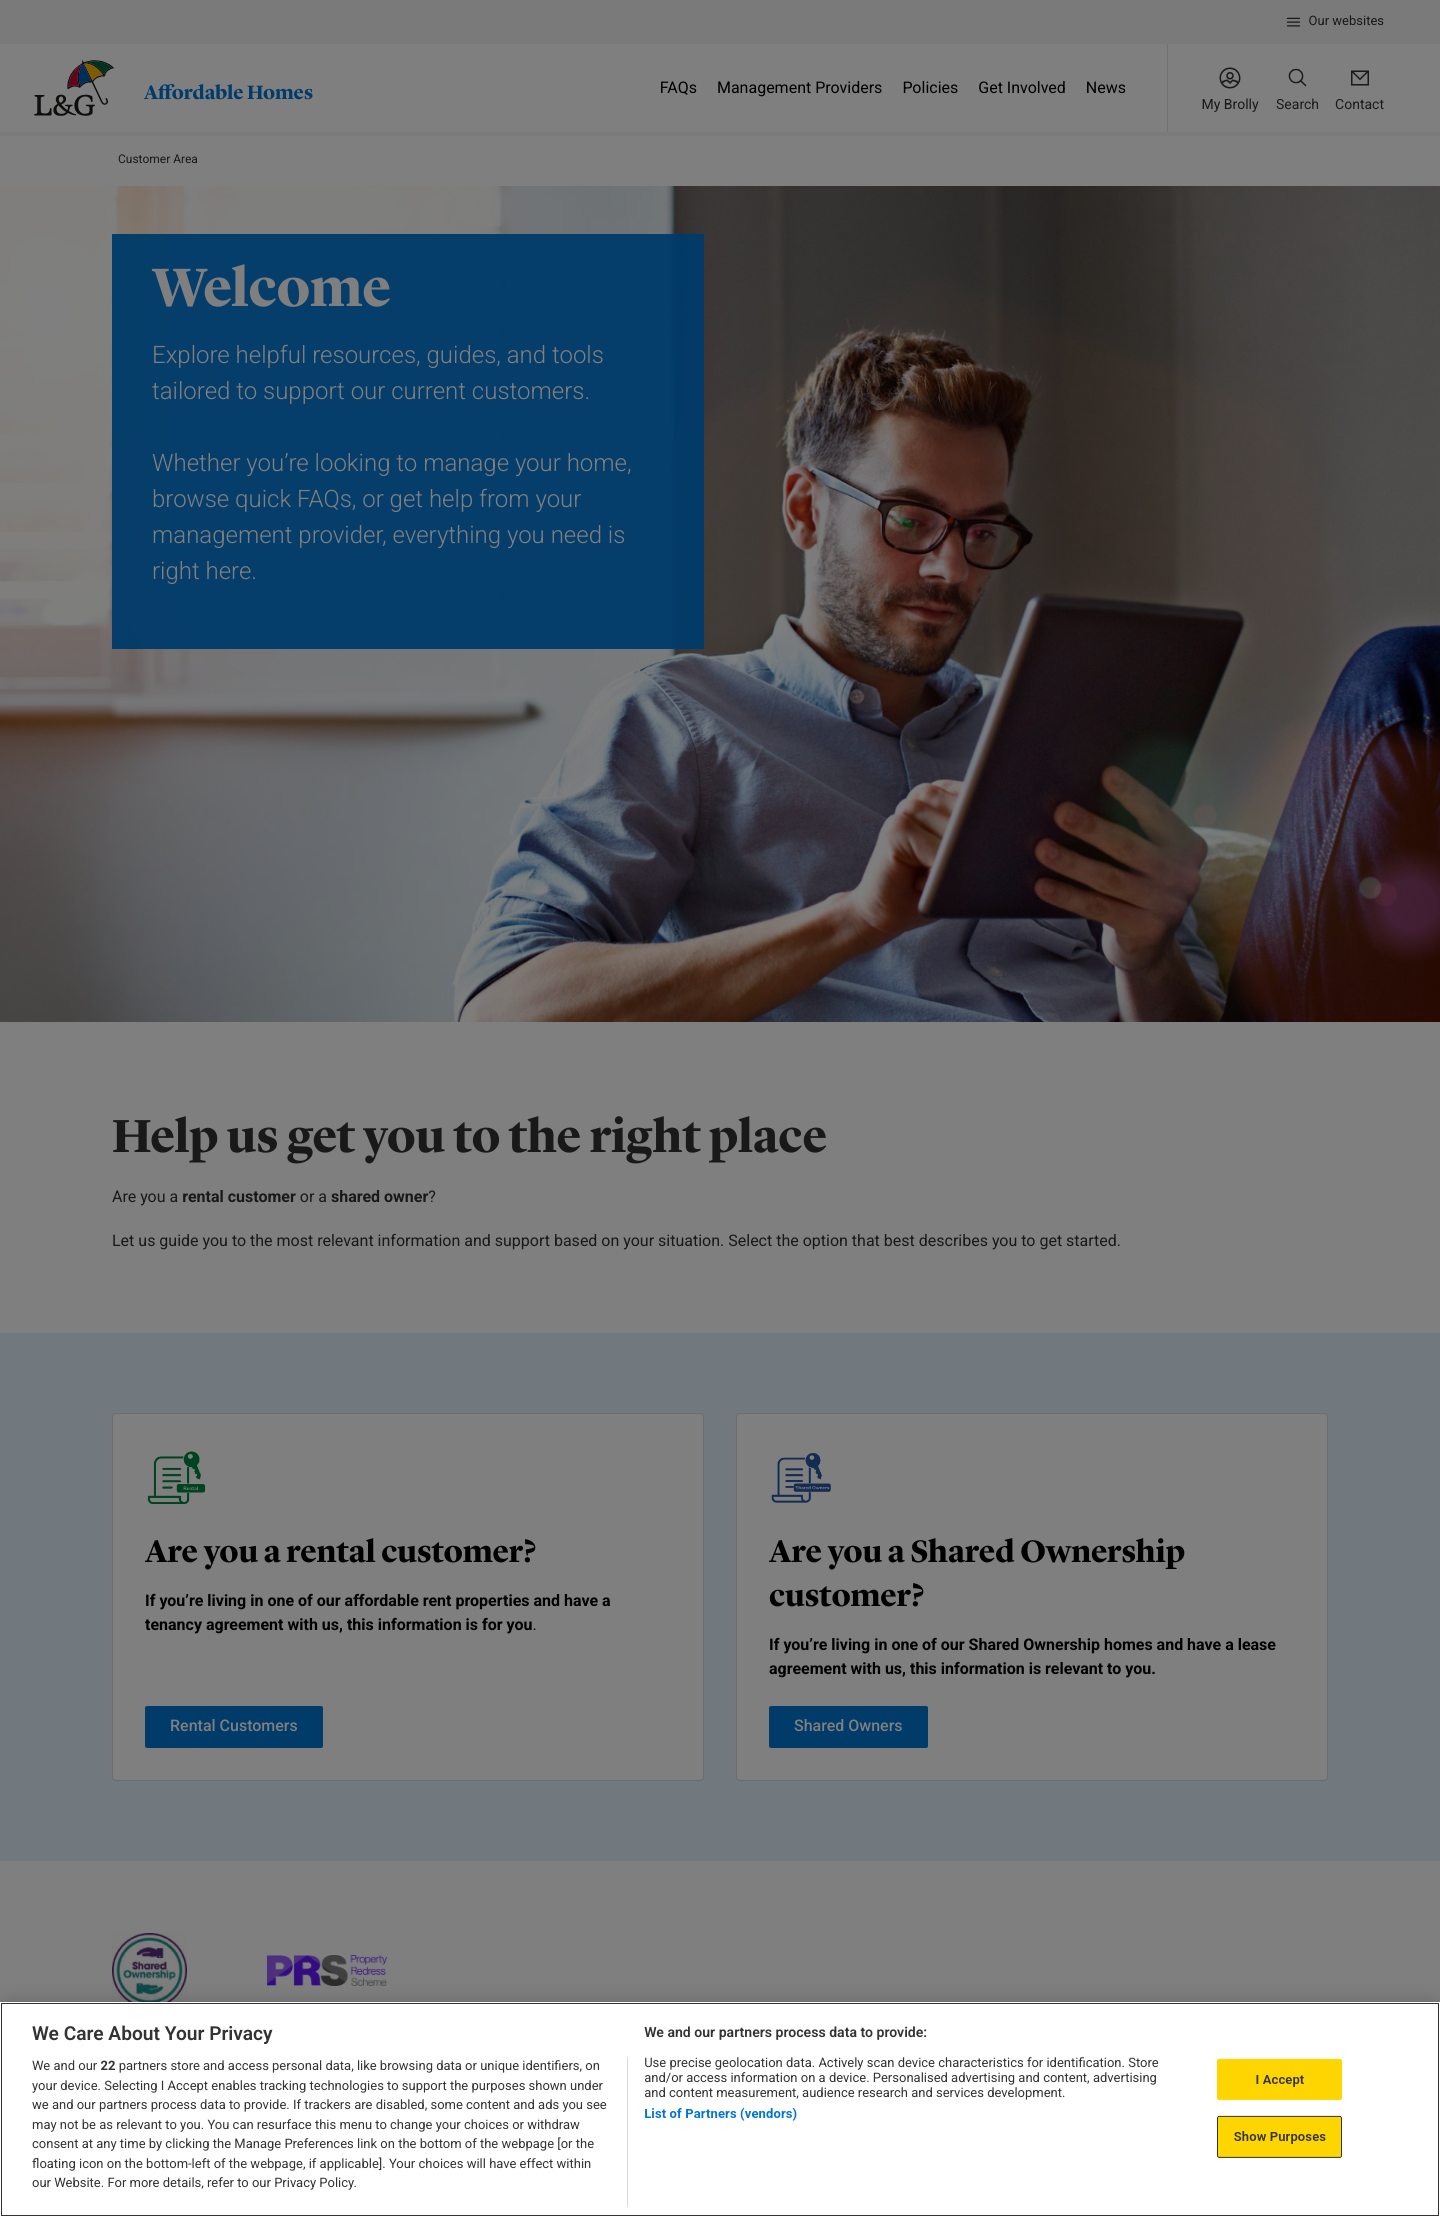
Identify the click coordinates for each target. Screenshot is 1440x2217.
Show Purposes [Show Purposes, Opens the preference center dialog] (1280, 2136)
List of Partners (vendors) (720, 2113)
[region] (720, 2109)
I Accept (1279, 2079)
